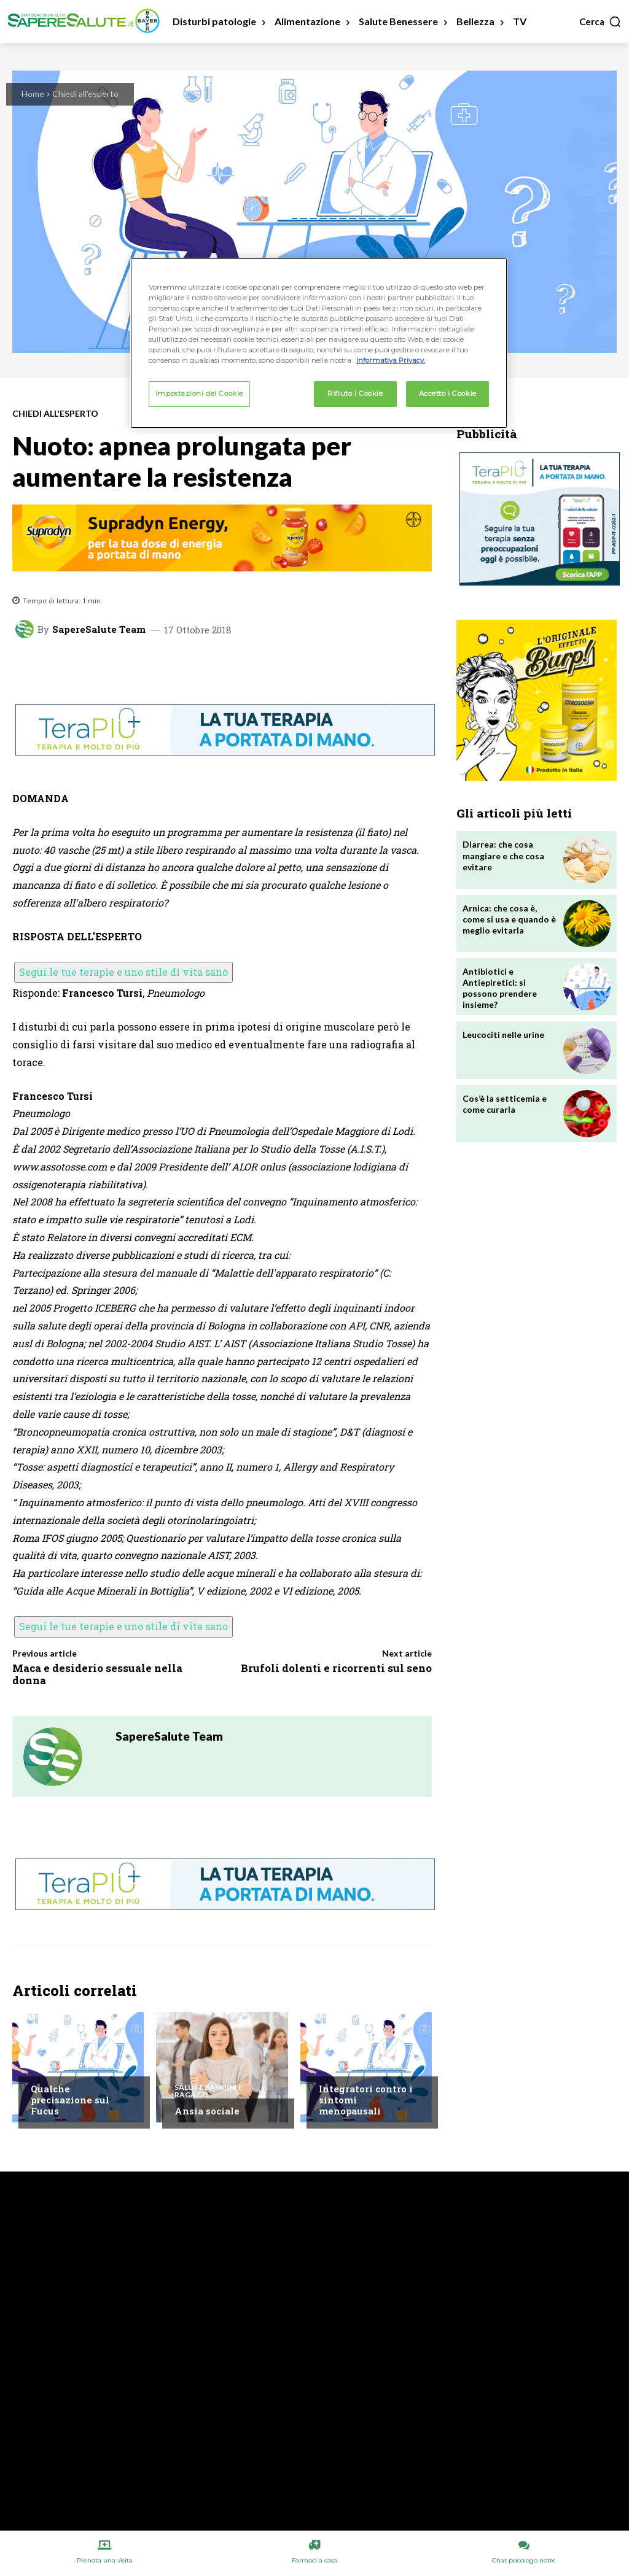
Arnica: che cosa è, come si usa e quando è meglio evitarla (509, 919)
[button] (600, 21)
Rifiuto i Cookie (355, 393)
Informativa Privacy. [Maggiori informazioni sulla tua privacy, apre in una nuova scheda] (390, 360)
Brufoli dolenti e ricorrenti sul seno (336, 1668)
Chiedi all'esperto (85, 93)
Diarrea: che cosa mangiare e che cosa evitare (503, 855)
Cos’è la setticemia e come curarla (505, 1104)
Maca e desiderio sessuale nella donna (97, 1674)
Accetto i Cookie (448, 393)
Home (32, 93)
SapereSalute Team (99, 629)
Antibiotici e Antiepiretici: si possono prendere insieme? (500, 988)
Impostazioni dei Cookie (199, 393)
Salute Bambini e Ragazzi (208, 2091)
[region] (318, 343)
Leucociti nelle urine (503, 1034)
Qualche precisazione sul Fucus (70, 2100)
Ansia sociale (207, 2111)
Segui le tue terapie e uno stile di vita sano (123, 971)
